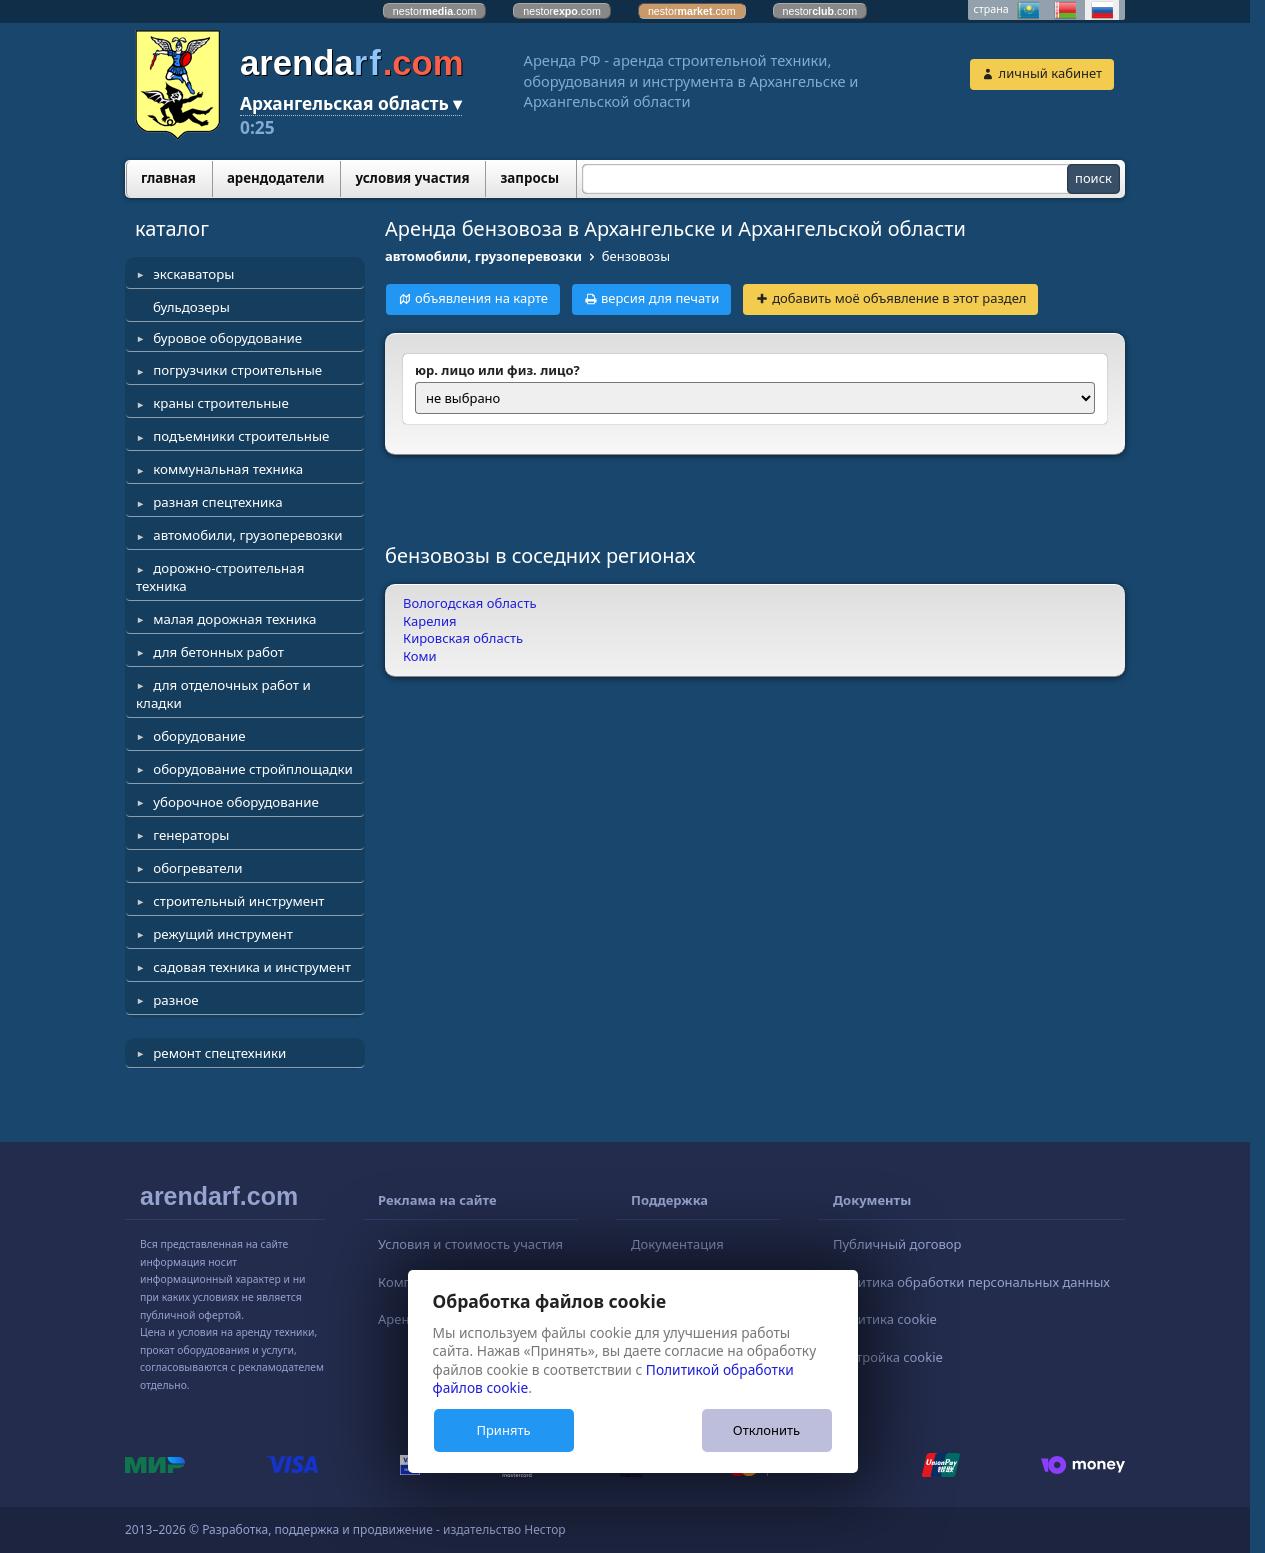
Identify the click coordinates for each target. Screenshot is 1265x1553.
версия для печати (660, 298)
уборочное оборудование (236, 802)
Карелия (430, 621)
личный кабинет (1050, 73)
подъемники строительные (241, 436)
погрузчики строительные (237, 370)
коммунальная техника (228, 469)
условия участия (412, 178)
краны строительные (221, 403)
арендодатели (276, 178)
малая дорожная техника (234, 619)
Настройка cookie (888, 1357)
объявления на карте (481, 298)
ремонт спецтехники (219, 1053)
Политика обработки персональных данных (971, 1282)
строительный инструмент (238, 901)
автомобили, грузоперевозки (247, 535)
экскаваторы (193, 274)
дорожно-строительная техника (220, 577)
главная (168, 178)
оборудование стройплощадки (253, 769)
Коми (420, 656)
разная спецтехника (217, 502)
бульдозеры (191, 307)
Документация (677, 1244)
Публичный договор (897, 1244)
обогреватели (197, 868)
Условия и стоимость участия (470, 1244)
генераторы (191, 835)
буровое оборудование (227, 338)
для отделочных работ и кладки (223, 694)
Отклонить (766, 1430)
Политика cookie (885, 1319)
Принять (503, 1430)
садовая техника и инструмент (252, 967)
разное (175, 1000)
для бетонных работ (218, 652)
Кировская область (463, 638)
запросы (529, 178)
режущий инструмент (223, 934)
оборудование (199, 736)
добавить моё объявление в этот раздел (899, 298)
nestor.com (435, 11)
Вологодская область (470, 603)
